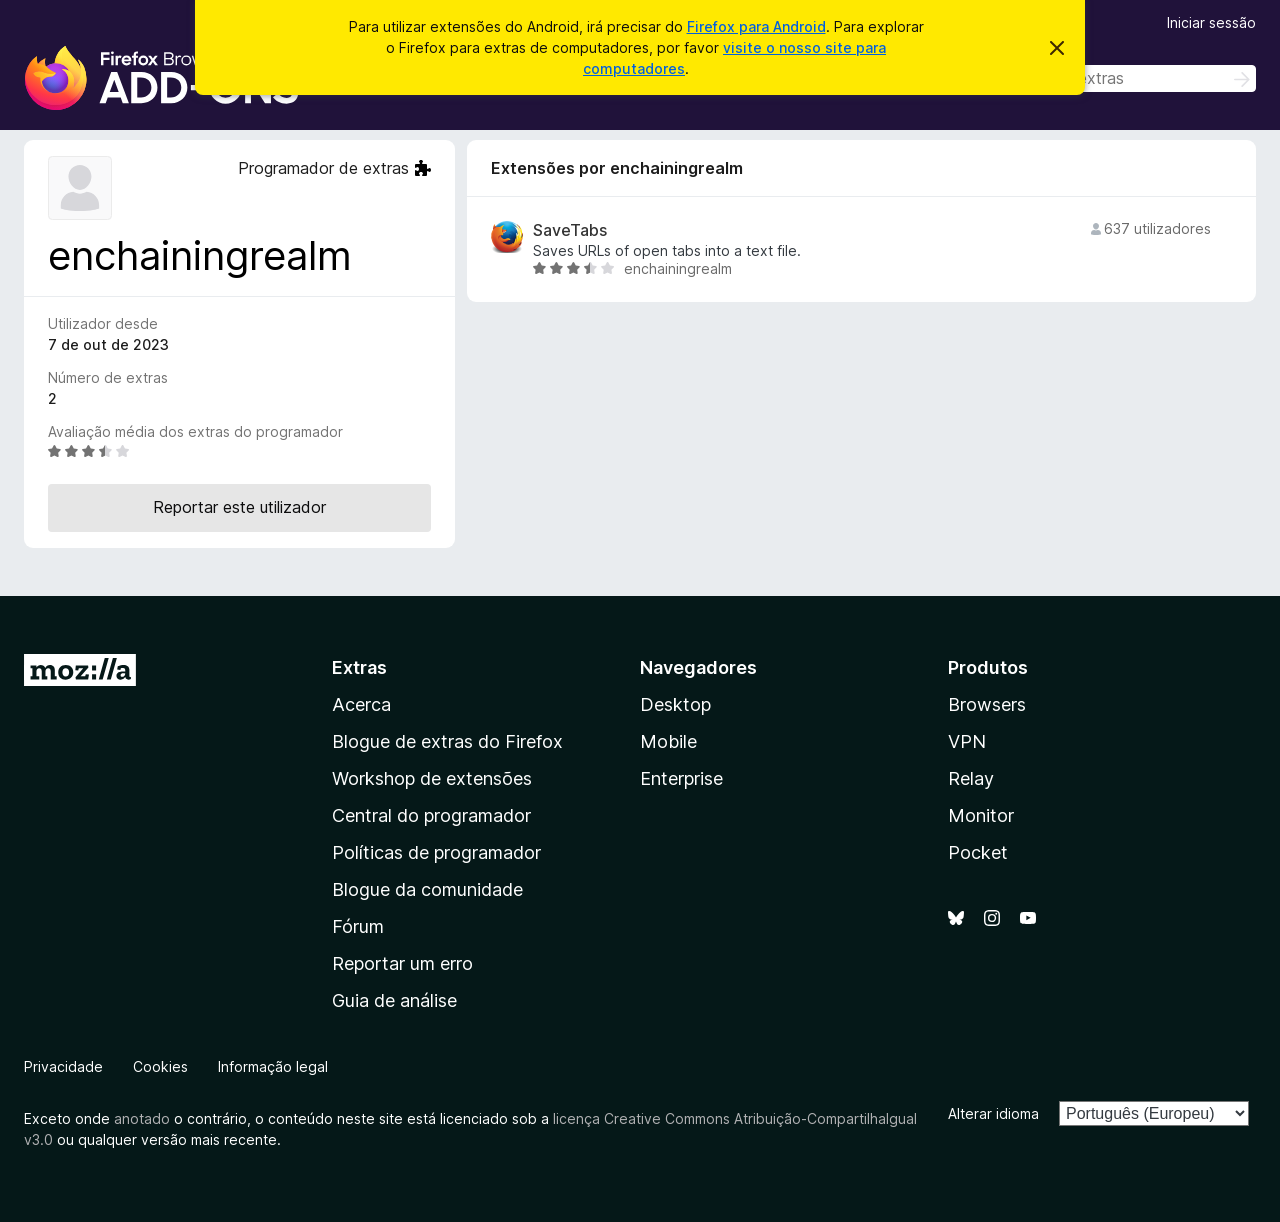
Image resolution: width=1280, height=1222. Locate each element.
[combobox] (1114, 78)
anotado (142, 1118)
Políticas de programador (436, 852)
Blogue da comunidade (427, 889)
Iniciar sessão (1211, 22)
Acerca (361, 704)
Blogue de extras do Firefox (447, 741)
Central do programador (431, 815)
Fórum (358, 926)
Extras (359, 667)
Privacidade (63, 1066)
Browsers (987, 704)
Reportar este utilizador (239, 507)
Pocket (978, 852)
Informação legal (273, 1066)
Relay (971, 778)
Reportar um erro (402, 963)
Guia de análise (394, 1000)
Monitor (981, 815)
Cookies (160, 1066)
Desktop (675, 704)
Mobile (668, 741)
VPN (967, 741)
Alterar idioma (993, 1113)
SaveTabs (570, 230)
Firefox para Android (756, 26)
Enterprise (681, 778)
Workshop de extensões (432, 778)
